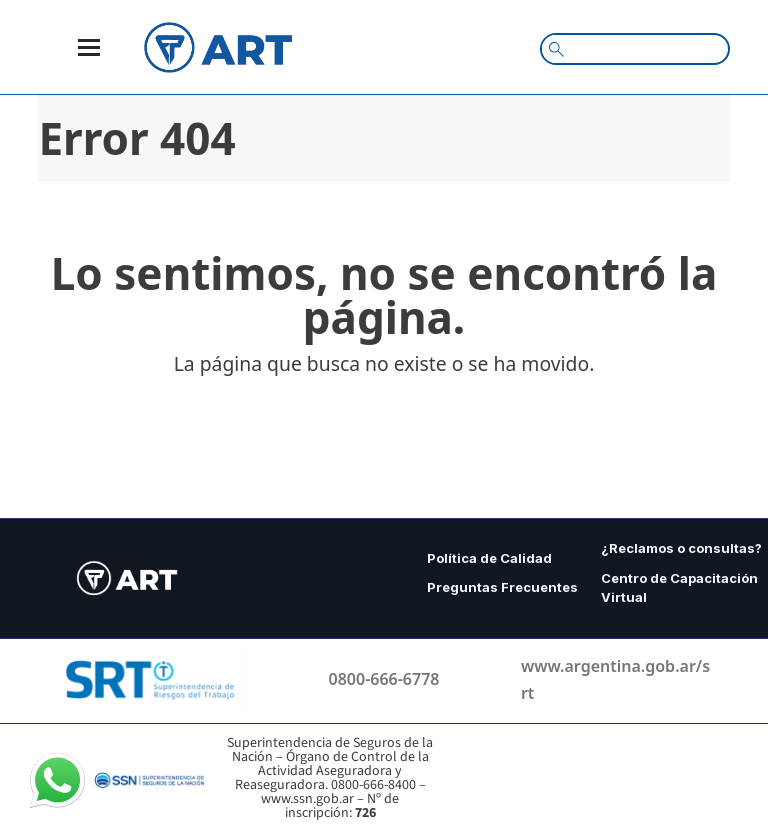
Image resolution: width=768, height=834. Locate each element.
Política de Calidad (489, 558)
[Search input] (643, 48)
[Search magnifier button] (556, 49)
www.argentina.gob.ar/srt (615, 679)
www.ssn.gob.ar (307, 799)
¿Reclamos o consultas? (681, 548)
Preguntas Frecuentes (504, 587)
